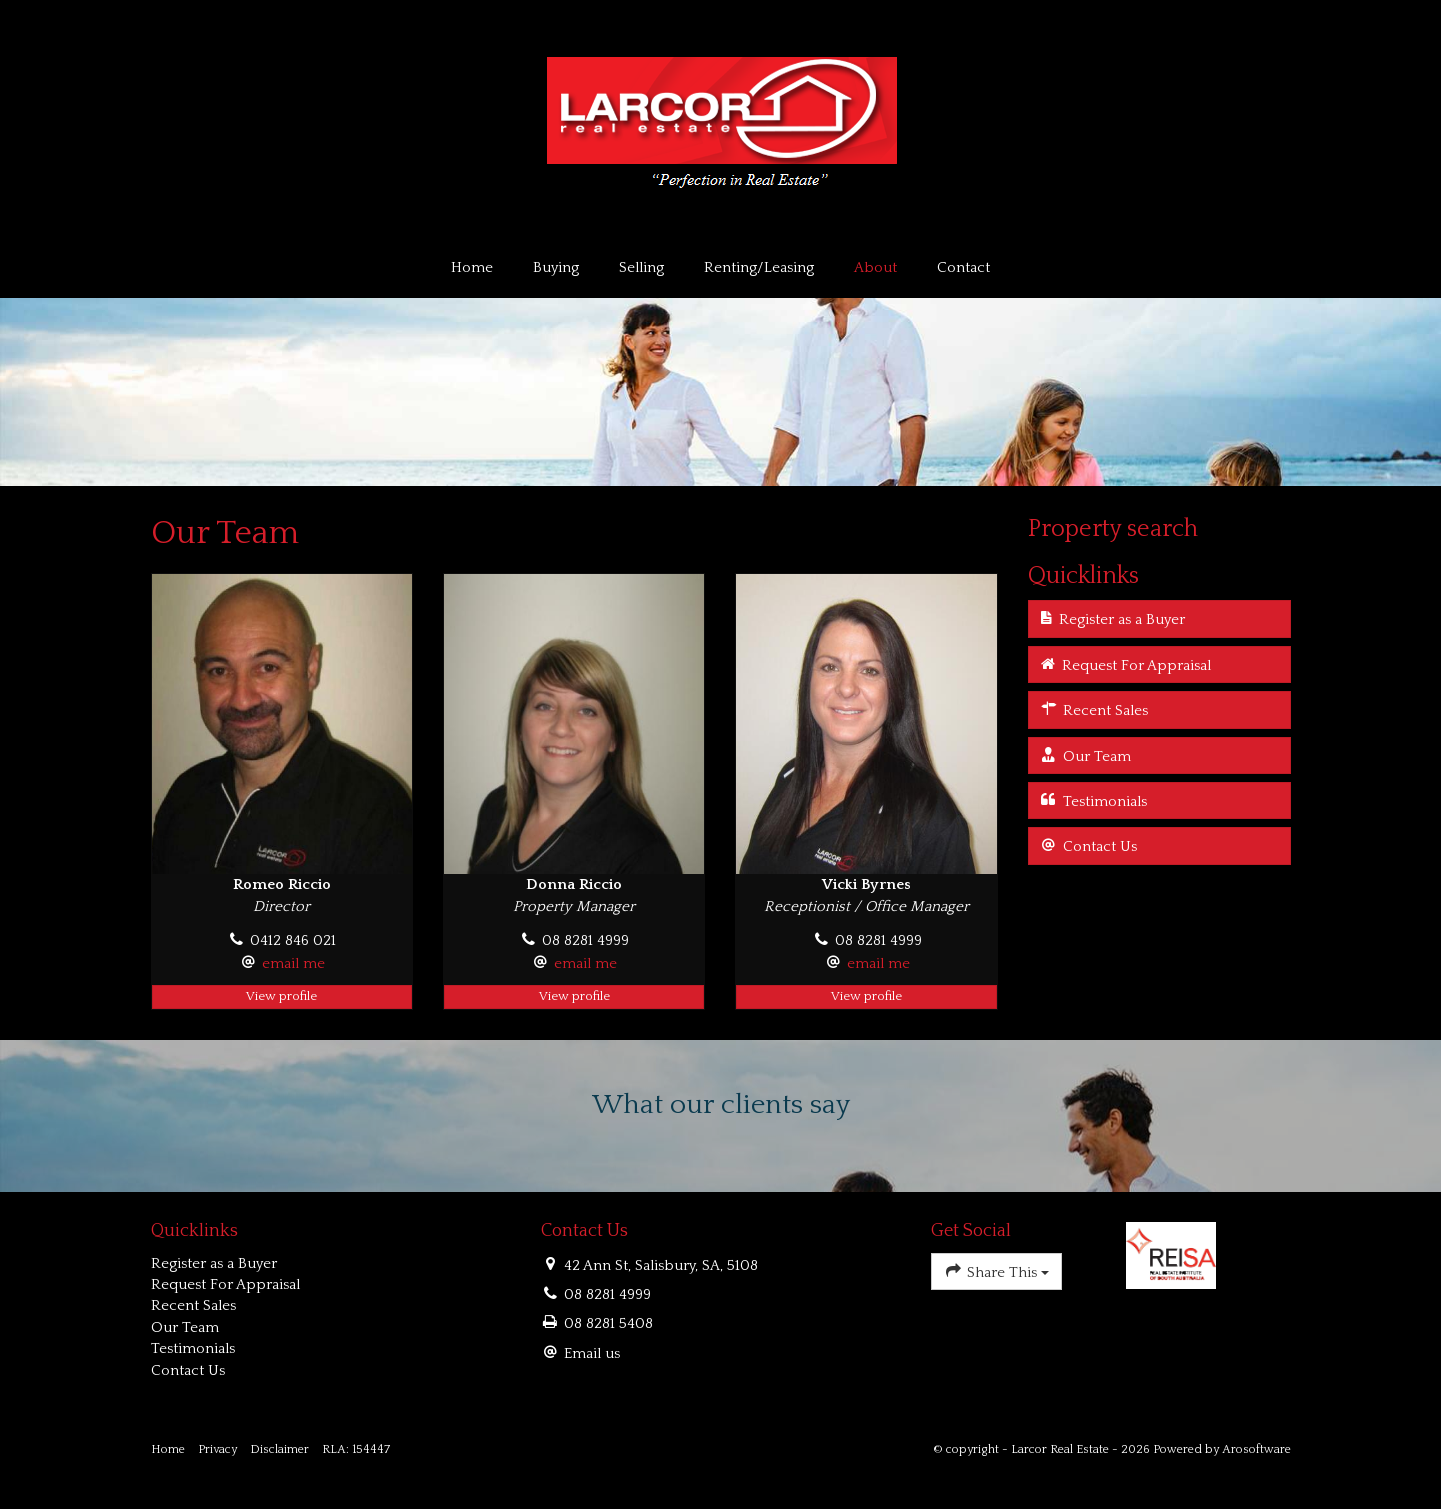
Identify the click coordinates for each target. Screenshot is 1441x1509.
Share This (996, 1270)
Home (472, 267)
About (875, 267)
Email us (592, 1353)
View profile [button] (281, 996)
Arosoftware (1256, 1449)
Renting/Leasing (759, 267)
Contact (963, 267)
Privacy (217, 1449)
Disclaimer (279, 1449)
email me (293, 963)
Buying (556, 267)
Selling (641, 267)
